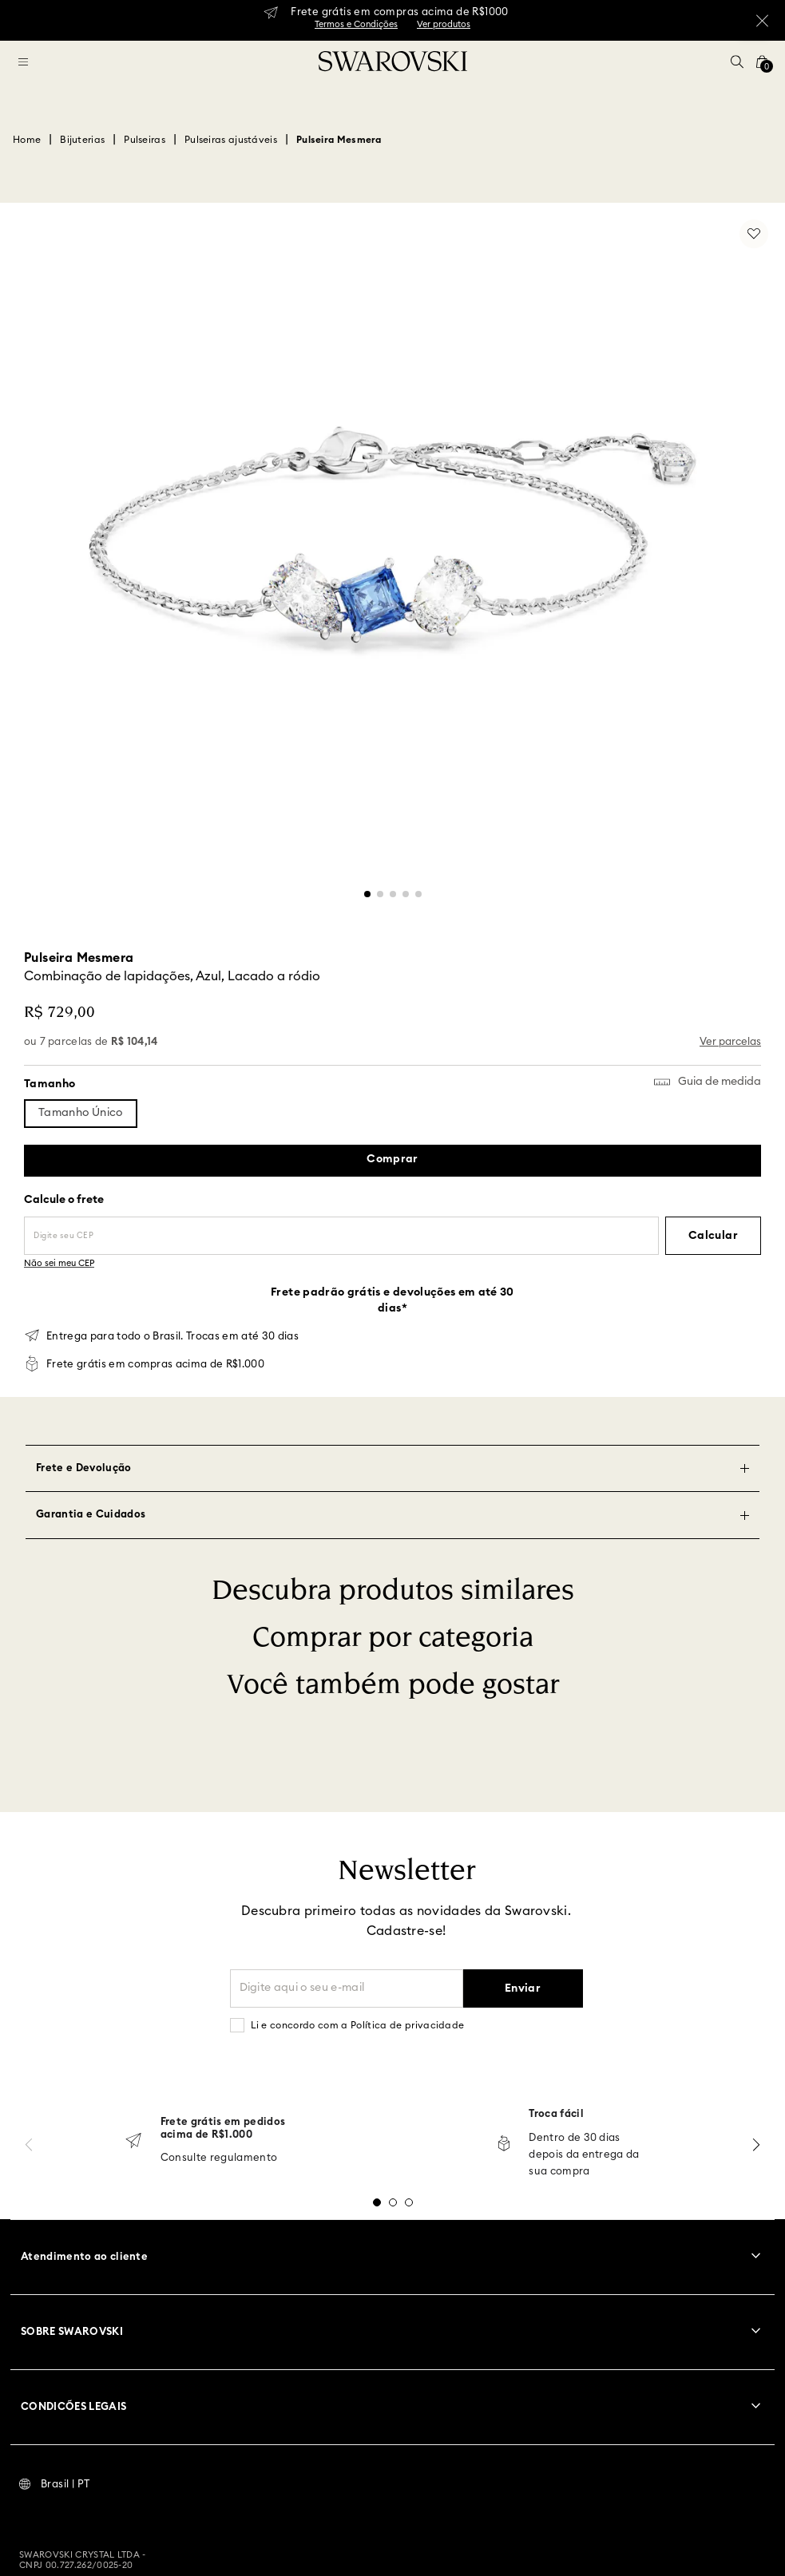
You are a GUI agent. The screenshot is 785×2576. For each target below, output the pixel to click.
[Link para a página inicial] (27, 140)
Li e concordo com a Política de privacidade (358, 2025)
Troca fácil (556, 2114)
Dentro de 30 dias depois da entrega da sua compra (584, 2155)
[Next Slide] (756, 2145)
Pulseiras (144, 139)
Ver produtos (443, 24)
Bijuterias (82, 139)
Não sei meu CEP (59, 1263)
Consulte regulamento (219, 2158)
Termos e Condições (356, 24)
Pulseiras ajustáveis (230, 139)
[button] (737, 61)
